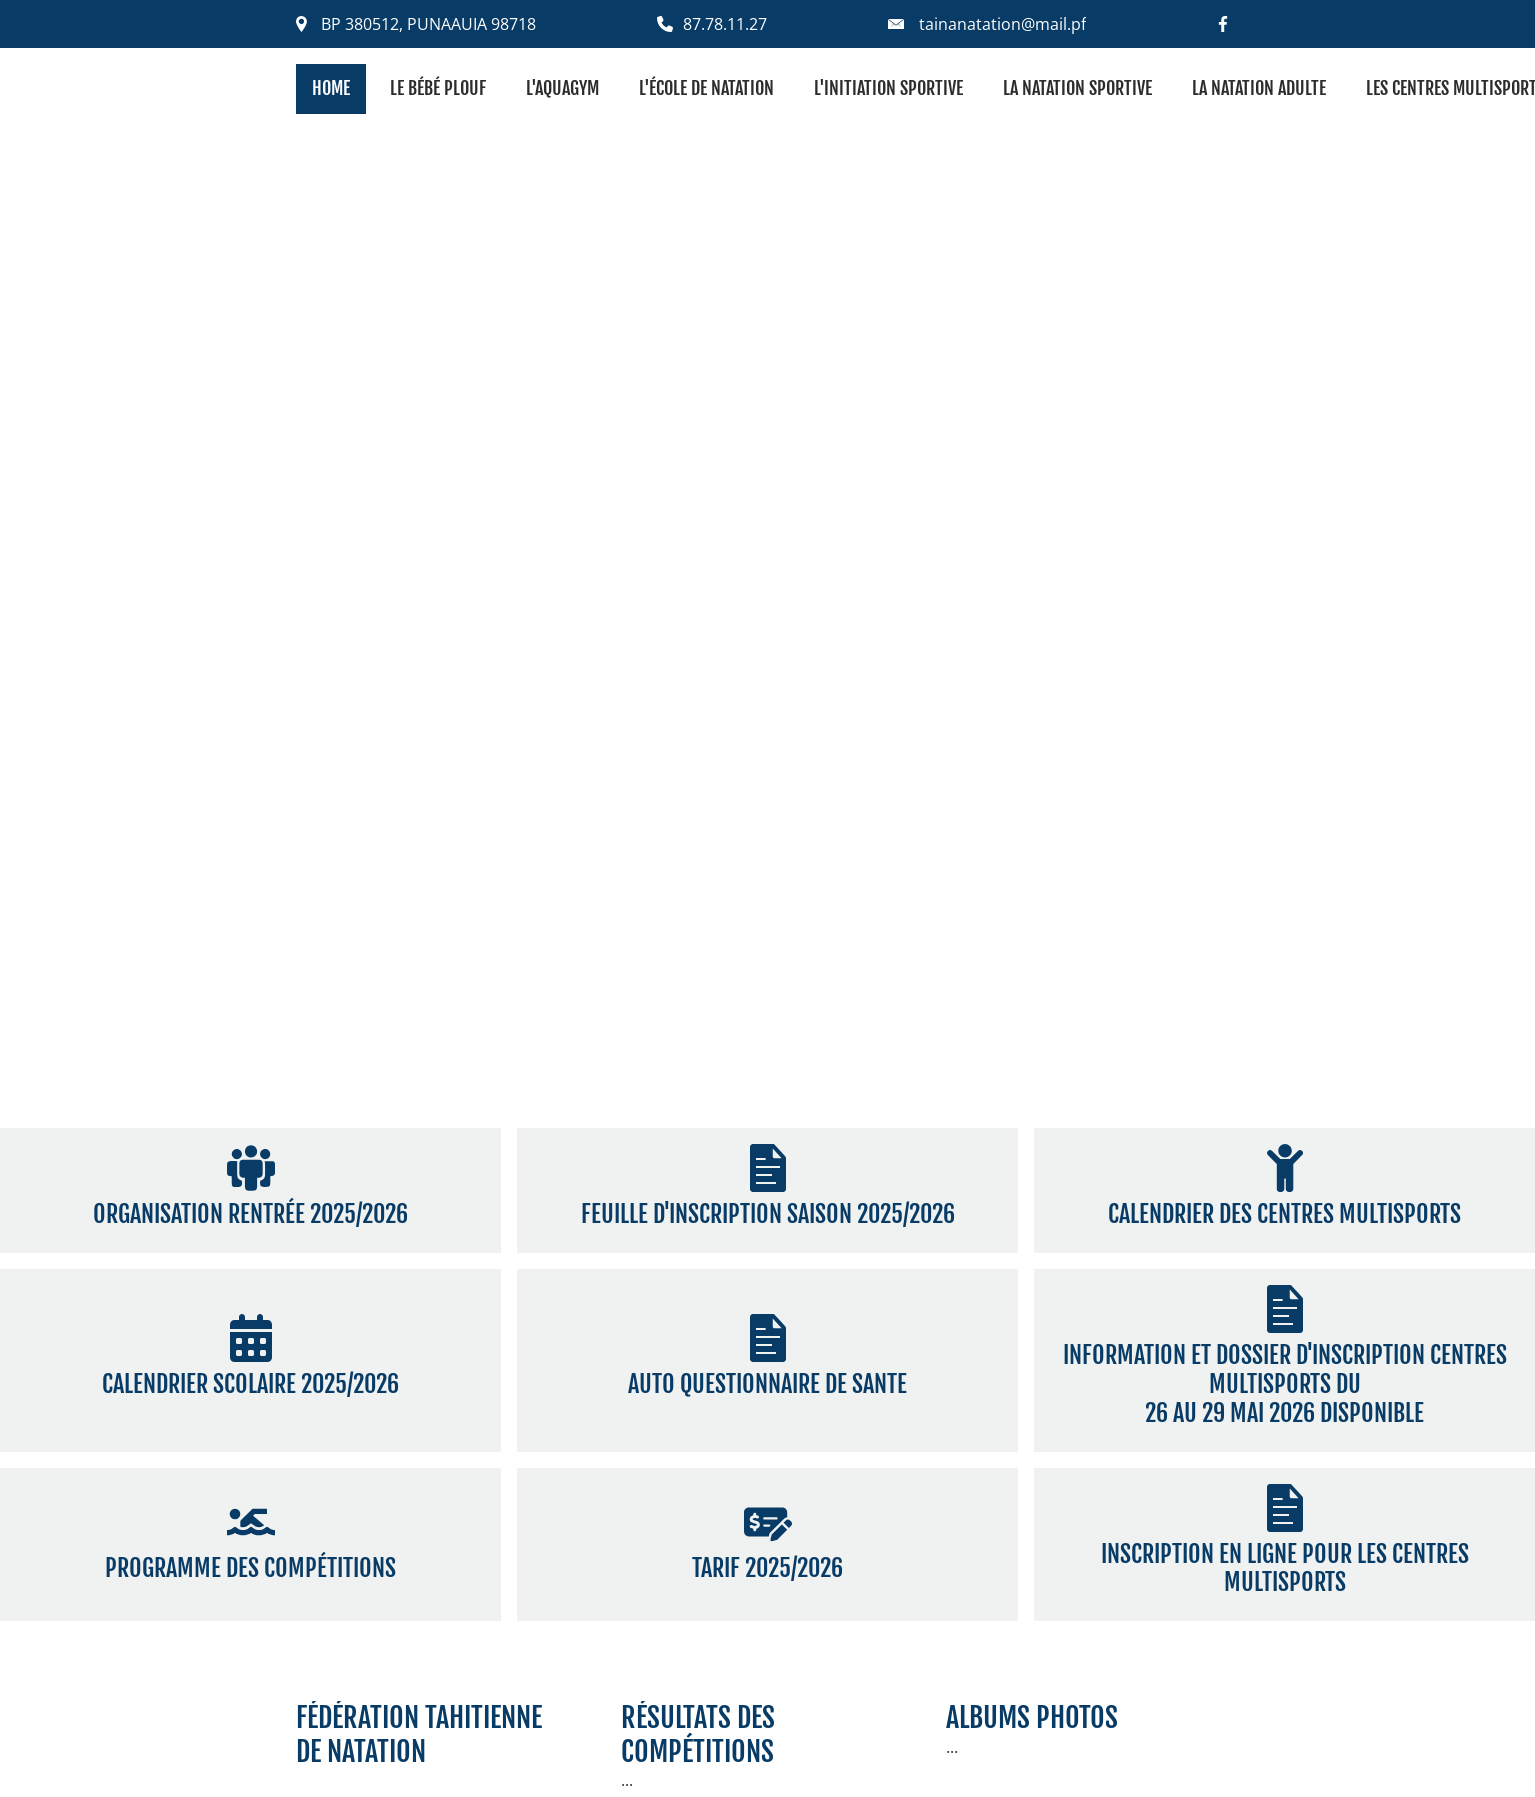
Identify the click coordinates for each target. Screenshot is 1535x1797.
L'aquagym (562, 88)
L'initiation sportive (888, 88)
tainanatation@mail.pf (1002, 24)
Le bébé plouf (438, 88)
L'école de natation (706, 88)
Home (331, 88)
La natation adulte (1259, 88)
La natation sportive (1077, 88)
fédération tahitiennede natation (419, 1734)
